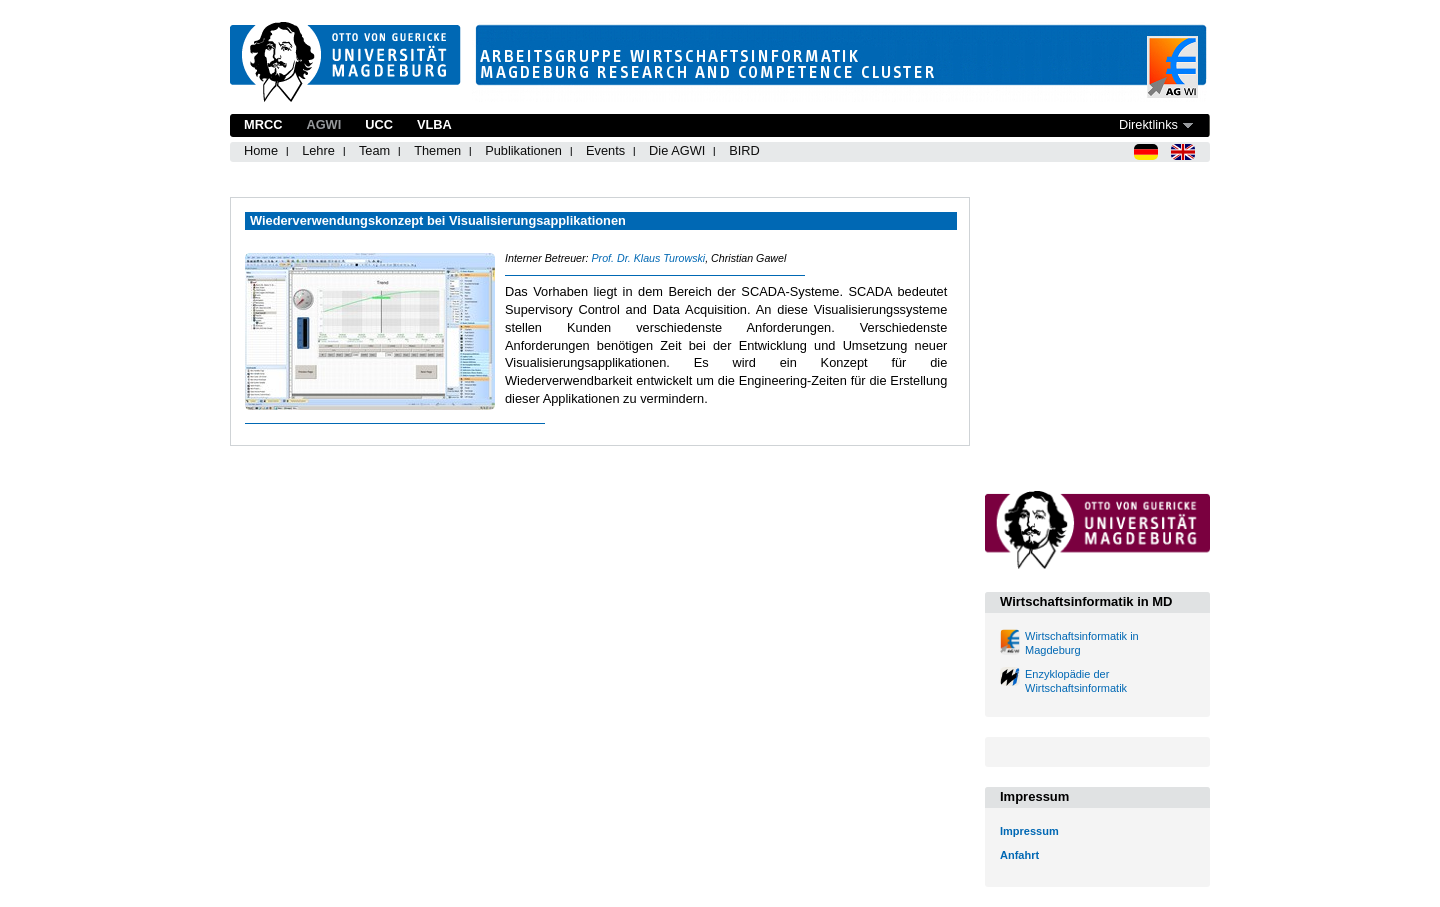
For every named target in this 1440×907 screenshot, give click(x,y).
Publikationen (523, 150)
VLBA (434, 124)
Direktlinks (1148, 124)
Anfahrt (1019, 855)
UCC (379, 124)
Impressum (1029, 831)
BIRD (744, 150)
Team (374, 150)
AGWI (323, 124)
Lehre (318, 150)
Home (261, 150)
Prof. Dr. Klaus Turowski (648, 258)
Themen (437, 150)
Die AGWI (677, 150)
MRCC (263, 124)
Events (605, 150)
